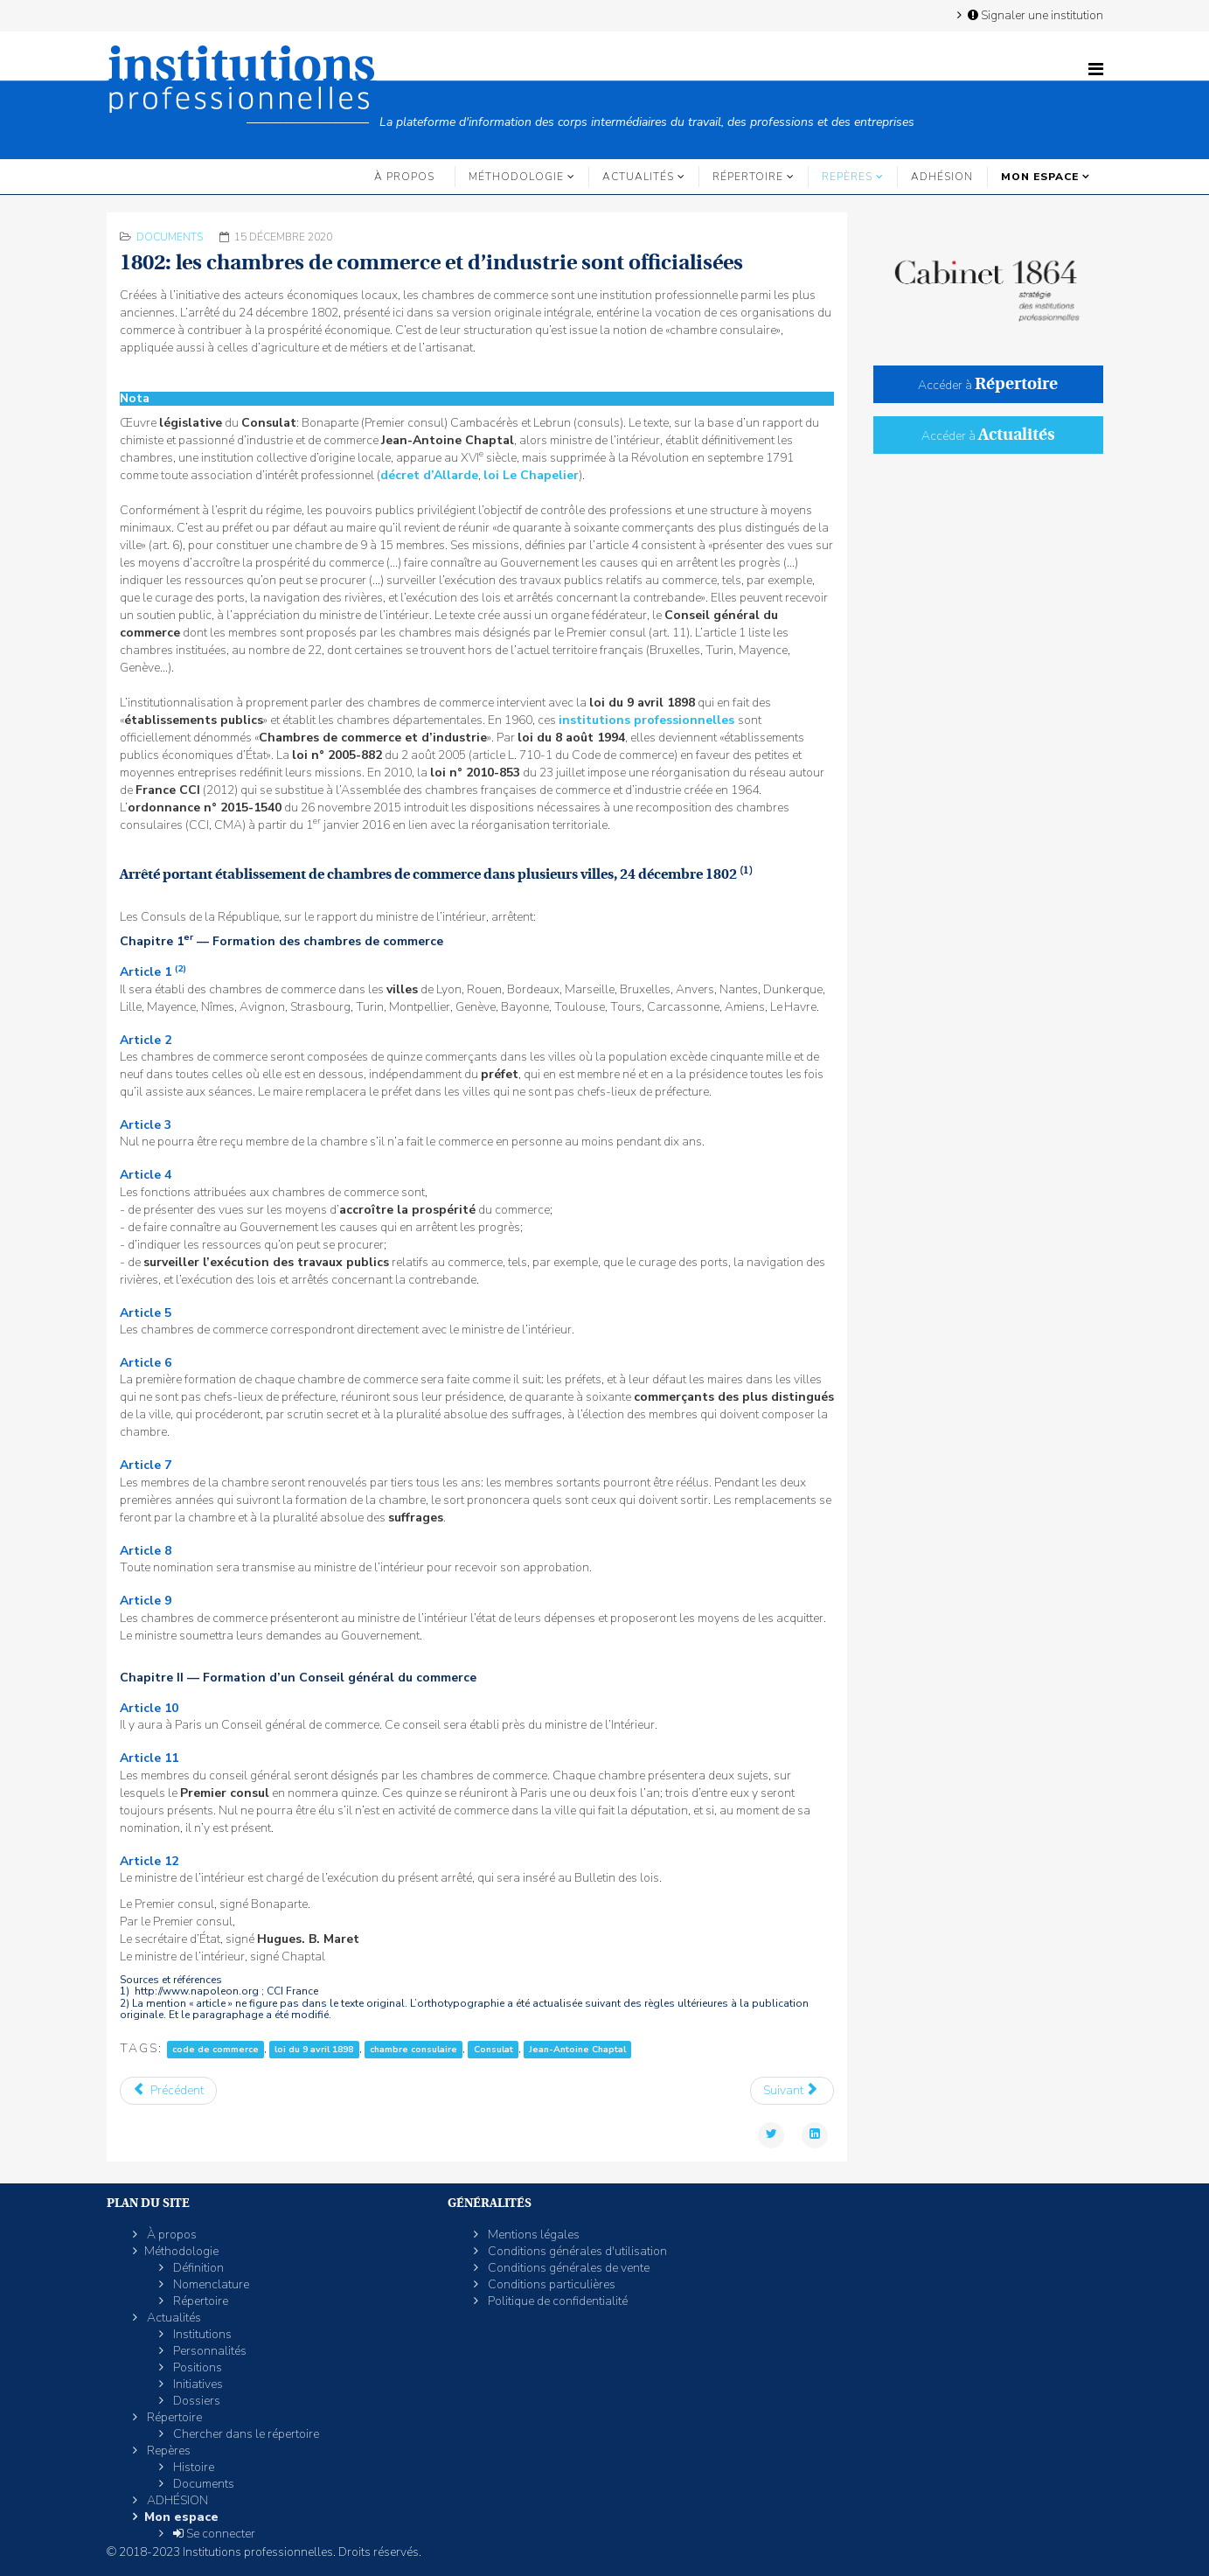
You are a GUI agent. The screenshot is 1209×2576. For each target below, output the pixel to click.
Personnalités (208, 2351)
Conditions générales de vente (567, 2267)
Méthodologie (516, 177)
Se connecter (212, 2533)
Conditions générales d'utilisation (576, 2251)
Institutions (201, 2334)
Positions (196, 2367)
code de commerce (215, 2049)
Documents (169, 237)
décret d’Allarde (429, 475)
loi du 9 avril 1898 (313, 2049)
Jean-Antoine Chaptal (577, 2049)
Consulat (493, 2049)
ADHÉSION (942, 177)
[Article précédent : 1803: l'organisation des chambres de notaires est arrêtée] (169, 2091)
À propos (404, 177)
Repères (847, 177)
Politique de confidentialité (556, 2301)
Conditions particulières (550, 2284)
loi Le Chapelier (531, 475)
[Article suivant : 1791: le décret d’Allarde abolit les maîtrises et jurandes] (792, 2091)
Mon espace (1040, 177)
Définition (197, 2267)
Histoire (192, 2467)
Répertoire (747, 177)
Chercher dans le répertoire (244, 2434)
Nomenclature (209, 2284)
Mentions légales (532, 2234)
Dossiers (195, 2400)
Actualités (638, 177)
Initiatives (196, 2384)
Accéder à (988, 385)
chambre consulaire (413, 2049)
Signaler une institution (1034, 15)
